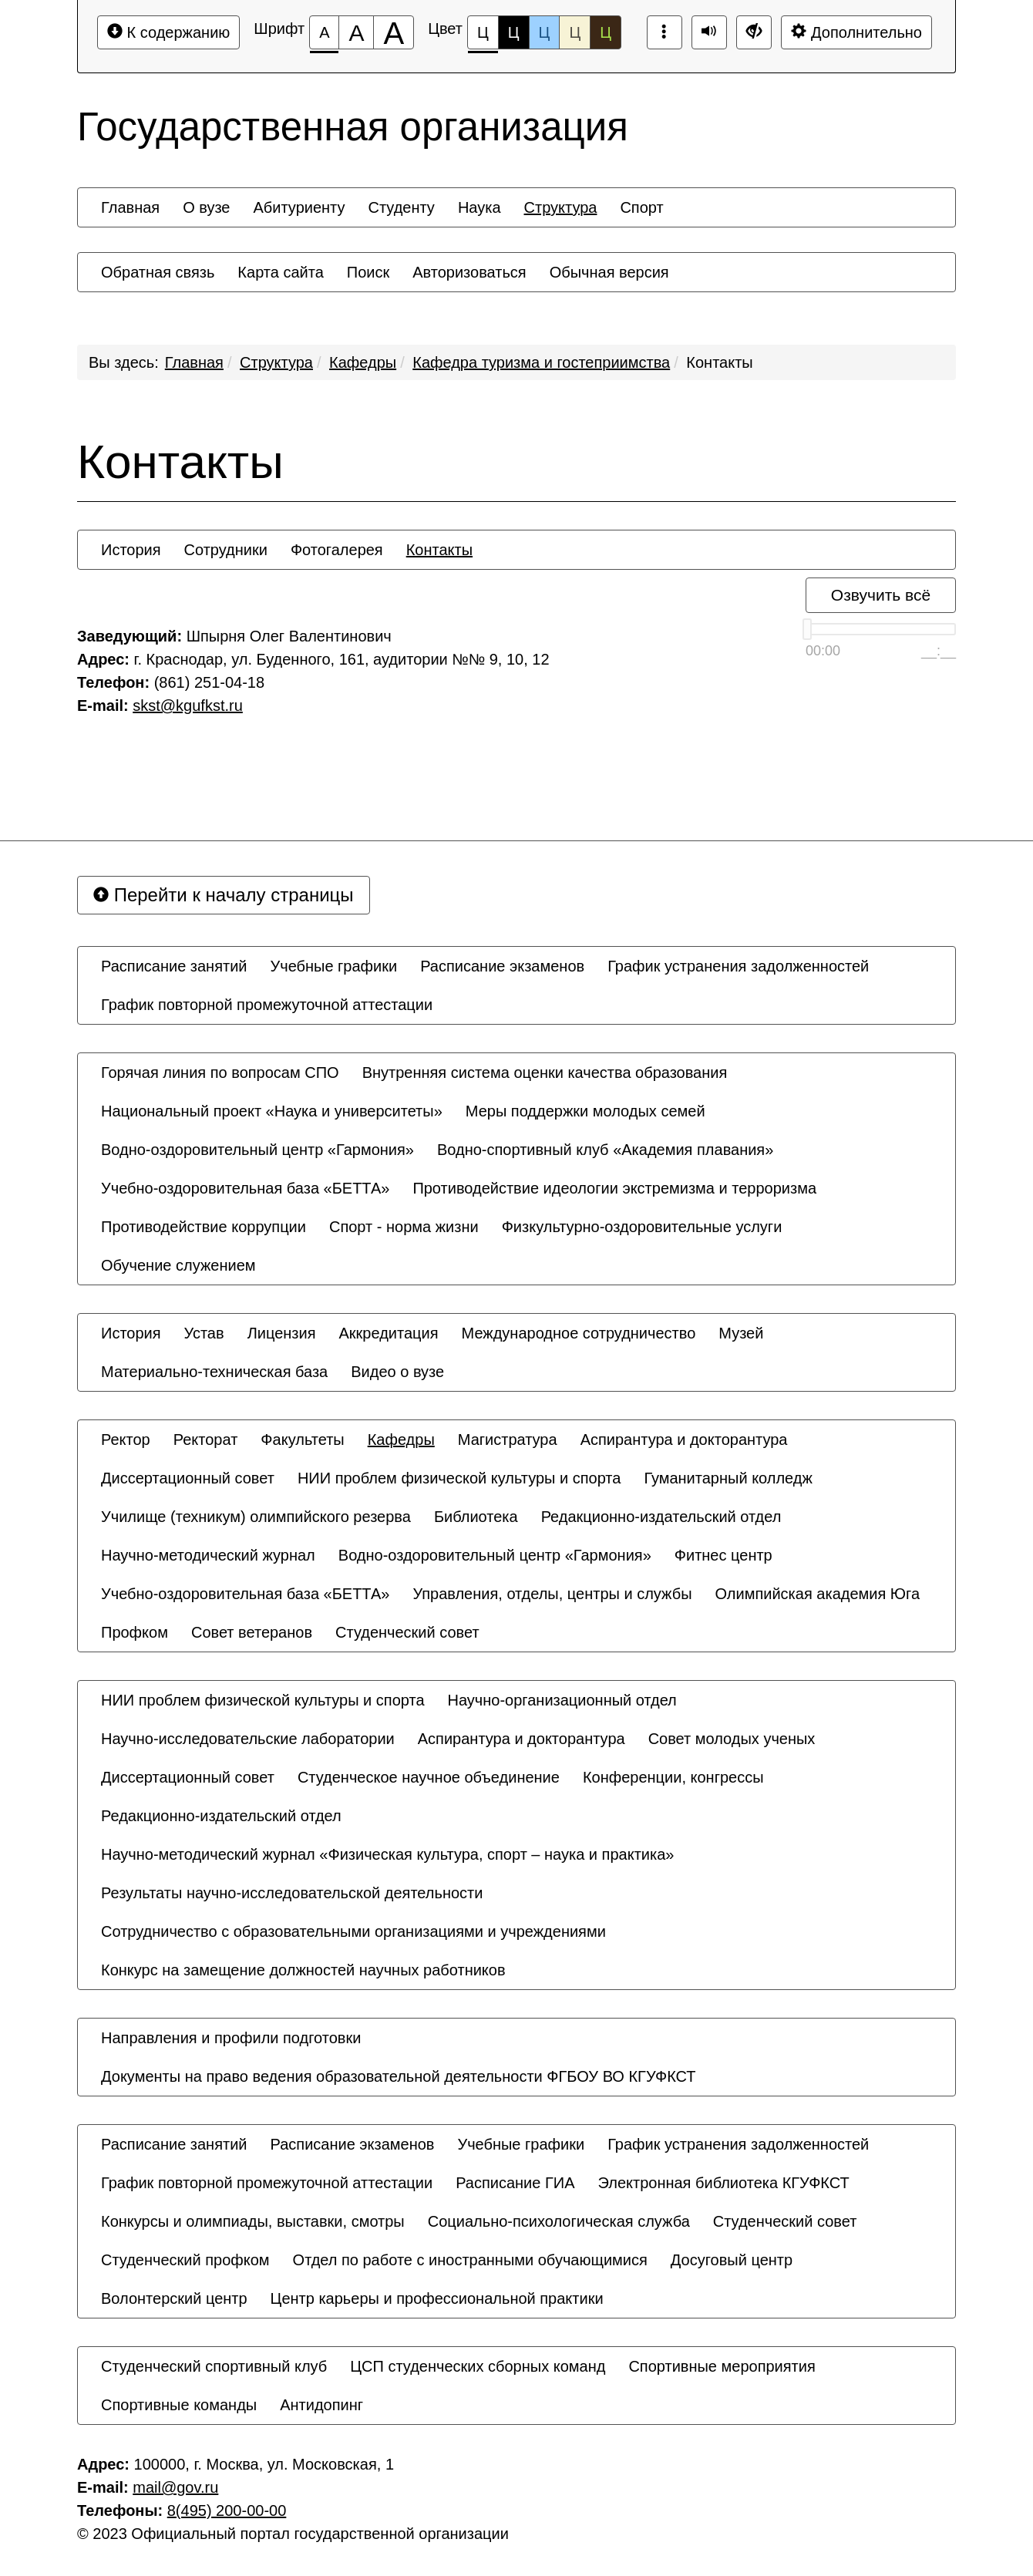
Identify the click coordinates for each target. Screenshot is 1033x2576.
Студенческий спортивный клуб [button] (214, 2366)
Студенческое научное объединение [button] (429, 1777)
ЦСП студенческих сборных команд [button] (477, 2366)
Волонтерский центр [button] (174, 2298)
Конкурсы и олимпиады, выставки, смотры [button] (253, 2221)
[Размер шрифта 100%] (324, 32)
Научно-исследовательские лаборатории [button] (248, 1738)
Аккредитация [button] (389, 1333)
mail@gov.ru (175, 2487)
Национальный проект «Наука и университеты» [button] (271, 1111)
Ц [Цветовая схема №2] (514, 32)
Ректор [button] (125, 1439)
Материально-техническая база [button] (214, 1371)
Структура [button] (560, 207)
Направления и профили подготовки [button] (231, 2037)
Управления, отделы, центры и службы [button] (551, 1593)
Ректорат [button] (205, 1439)
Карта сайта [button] (280, 272)
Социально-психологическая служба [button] (559, 2221)
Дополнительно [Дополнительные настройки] (856, 32)
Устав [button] (204, 1333)
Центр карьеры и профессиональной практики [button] (437, 2298)
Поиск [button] (368, 272)
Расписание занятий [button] (174, 966)
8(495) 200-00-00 (227, 2510)
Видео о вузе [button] (397, 1371)
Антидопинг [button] (321, 2404)
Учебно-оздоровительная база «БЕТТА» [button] (245, 1188)
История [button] (131, 549)
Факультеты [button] (302, 1439)
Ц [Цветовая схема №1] (483, 36)
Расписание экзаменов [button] (502, 966)
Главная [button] (130, 207)
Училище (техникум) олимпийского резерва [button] (256, 1516)
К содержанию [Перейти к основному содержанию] (168, 32)
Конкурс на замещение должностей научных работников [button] (303, 1969)
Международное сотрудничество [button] (579, 1333)
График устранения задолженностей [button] (738, 966)
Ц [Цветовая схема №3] (544, 32)
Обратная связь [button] (157, 272)
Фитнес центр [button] (723, 1555)
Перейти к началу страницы (223, 894)
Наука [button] (479, 207)
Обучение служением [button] (178, 1265)
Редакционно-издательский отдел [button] (661, 1516)
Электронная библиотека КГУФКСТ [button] (724, 2182)
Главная (194, 362)
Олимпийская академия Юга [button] (817, 1593)
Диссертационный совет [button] (187, 1478)
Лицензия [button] (281, 1333)
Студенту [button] (401, 207)
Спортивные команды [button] (179, 2404)
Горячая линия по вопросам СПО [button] (220, 1072)
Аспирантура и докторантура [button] (684, 1439)
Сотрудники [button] (226, 549)
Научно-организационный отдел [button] (562, 1700)
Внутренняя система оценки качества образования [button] (545, 1072)
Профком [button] (134, 1632)
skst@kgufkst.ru (188, 705)
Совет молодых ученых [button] (732, 1738)
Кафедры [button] (401, 1439)
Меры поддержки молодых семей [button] (585, 1111)
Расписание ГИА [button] (515, 2182)
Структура (276, 362)
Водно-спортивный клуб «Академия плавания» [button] (605, 1149)
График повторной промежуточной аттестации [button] (266, 1004)
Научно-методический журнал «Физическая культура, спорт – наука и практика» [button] (387, 1854)
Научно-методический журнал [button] (208, 1555)
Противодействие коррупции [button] (203, 1226)
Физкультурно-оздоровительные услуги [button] (642, 1226)
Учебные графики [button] (334, 966)
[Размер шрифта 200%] (393, 32)
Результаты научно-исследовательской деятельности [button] (292, 1892)
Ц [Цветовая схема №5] (605, 32)
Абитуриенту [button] (299, 207)
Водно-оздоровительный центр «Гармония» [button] (257, 1149)
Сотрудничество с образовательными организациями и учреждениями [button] (353, 1931)
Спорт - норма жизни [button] (404, 1226)
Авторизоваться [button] (469, 272)
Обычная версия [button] (609, 272)
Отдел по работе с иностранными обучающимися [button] (470, 2259)
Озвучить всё (880, 595)
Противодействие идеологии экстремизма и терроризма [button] (614, 1188)
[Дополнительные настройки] (754, 32)
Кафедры (362, 362)
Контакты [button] (439, 549)
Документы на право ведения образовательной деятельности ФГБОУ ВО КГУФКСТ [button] (398, 2076)
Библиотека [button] (476, 1516)
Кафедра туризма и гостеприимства (541, 362)
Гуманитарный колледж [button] (728, 1478)
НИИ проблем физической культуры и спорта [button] (459, 1478)
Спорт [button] (641, 207)
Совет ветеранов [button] (251, 1632)
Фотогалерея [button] (337, 549)
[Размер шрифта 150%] (356, 32)
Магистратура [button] (507, 1439)
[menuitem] (130, 207)
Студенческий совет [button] (407, 1632)
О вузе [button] (206, 207)
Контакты (719, 362)
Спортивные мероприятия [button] (721, 2366)
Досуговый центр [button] (731, 2259)
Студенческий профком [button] (185, 2259)
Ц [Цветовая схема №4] (574, 32)
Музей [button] (740, 1333)
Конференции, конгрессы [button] (673, 1777)
